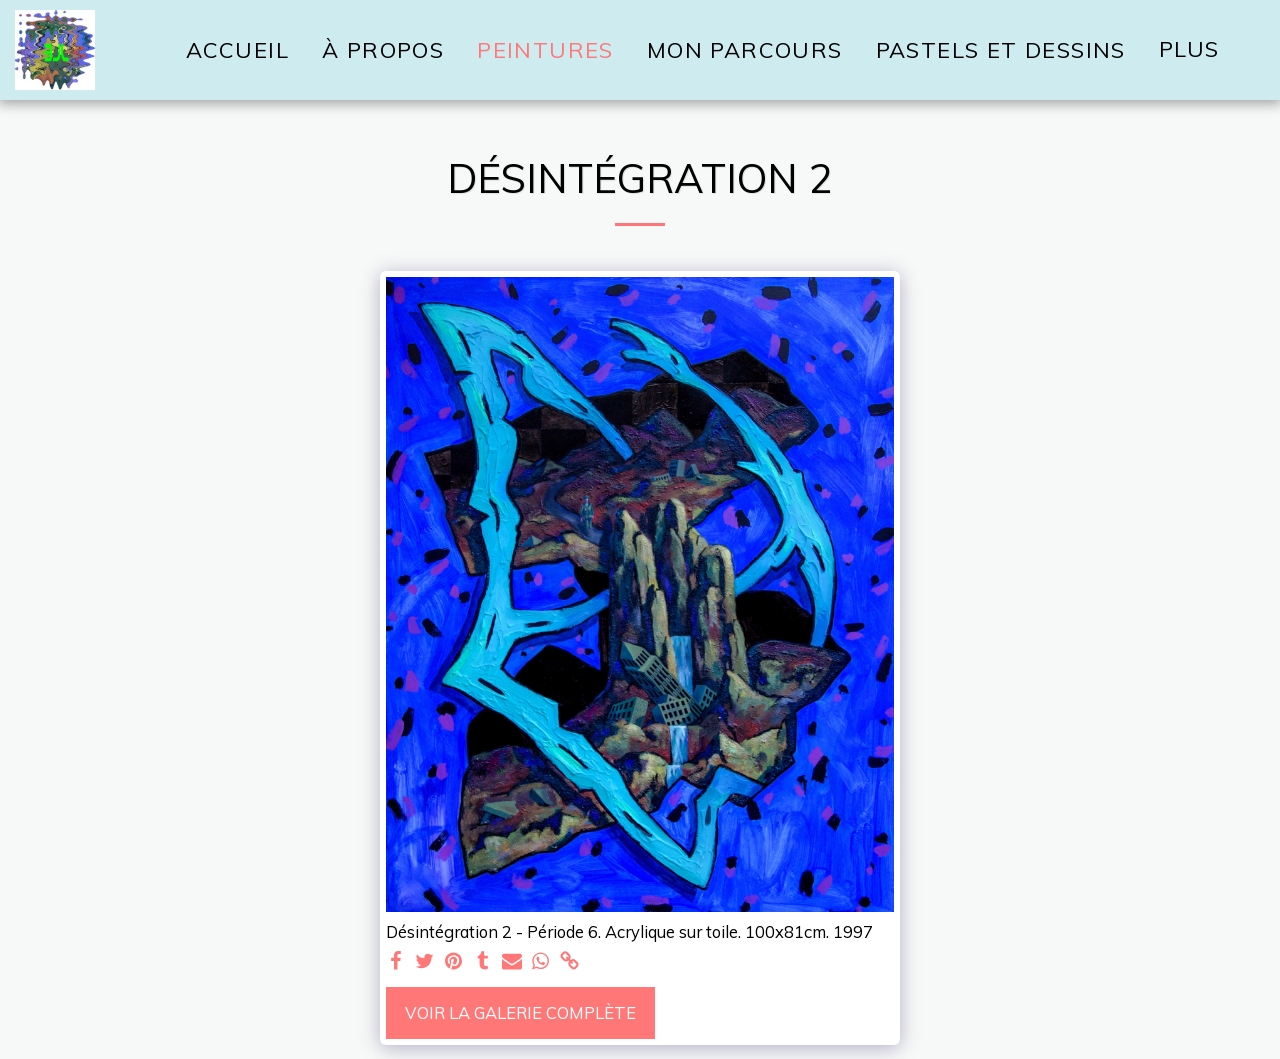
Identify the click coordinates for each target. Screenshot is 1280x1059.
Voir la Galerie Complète (520, 1012)
